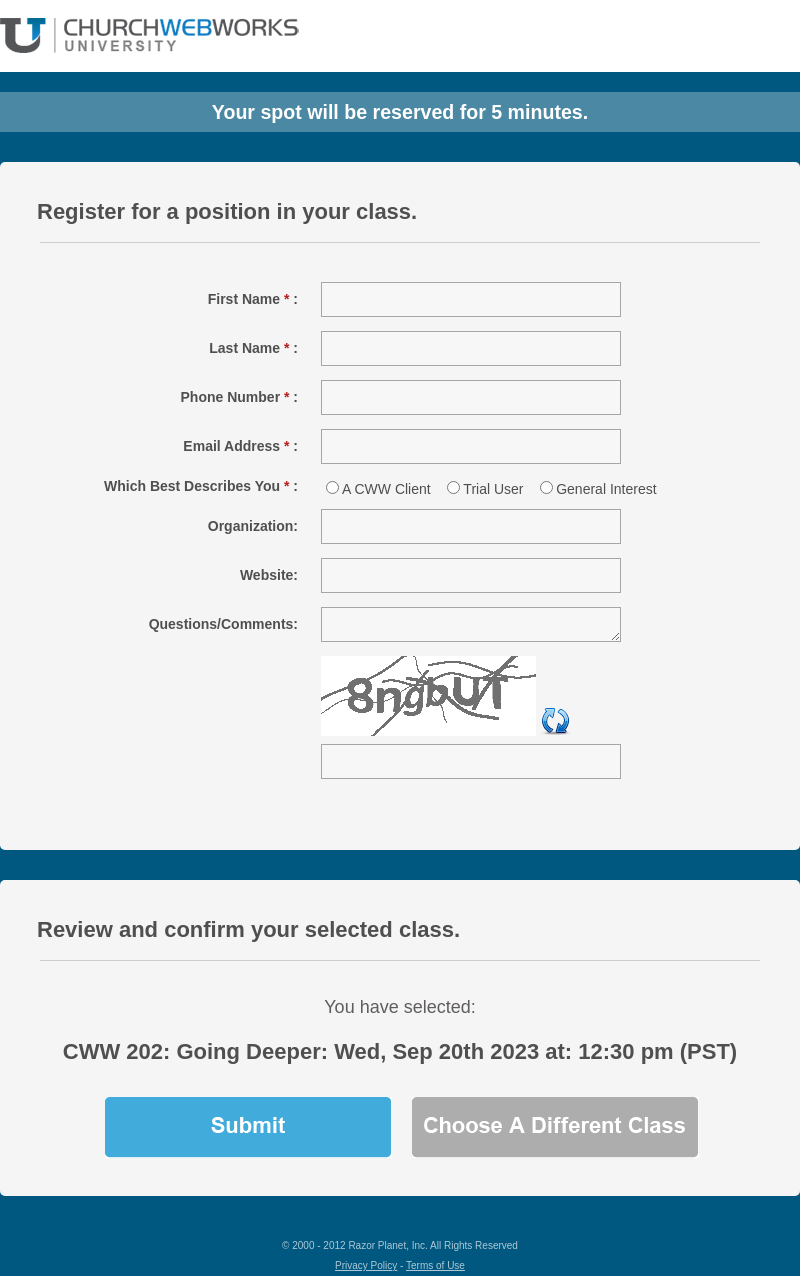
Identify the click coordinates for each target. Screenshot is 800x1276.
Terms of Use (435, 1265)
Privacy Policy (366, 1265)
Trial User (493, 489)
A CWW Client (386, 489)
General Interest (606, 489)
